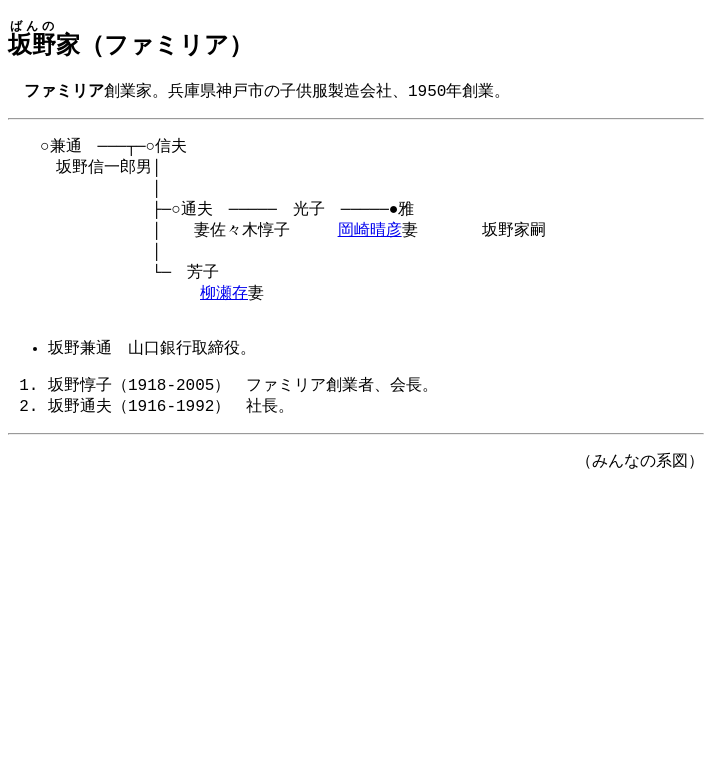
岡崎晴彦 (370, 241)
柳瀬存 (224, 310)
